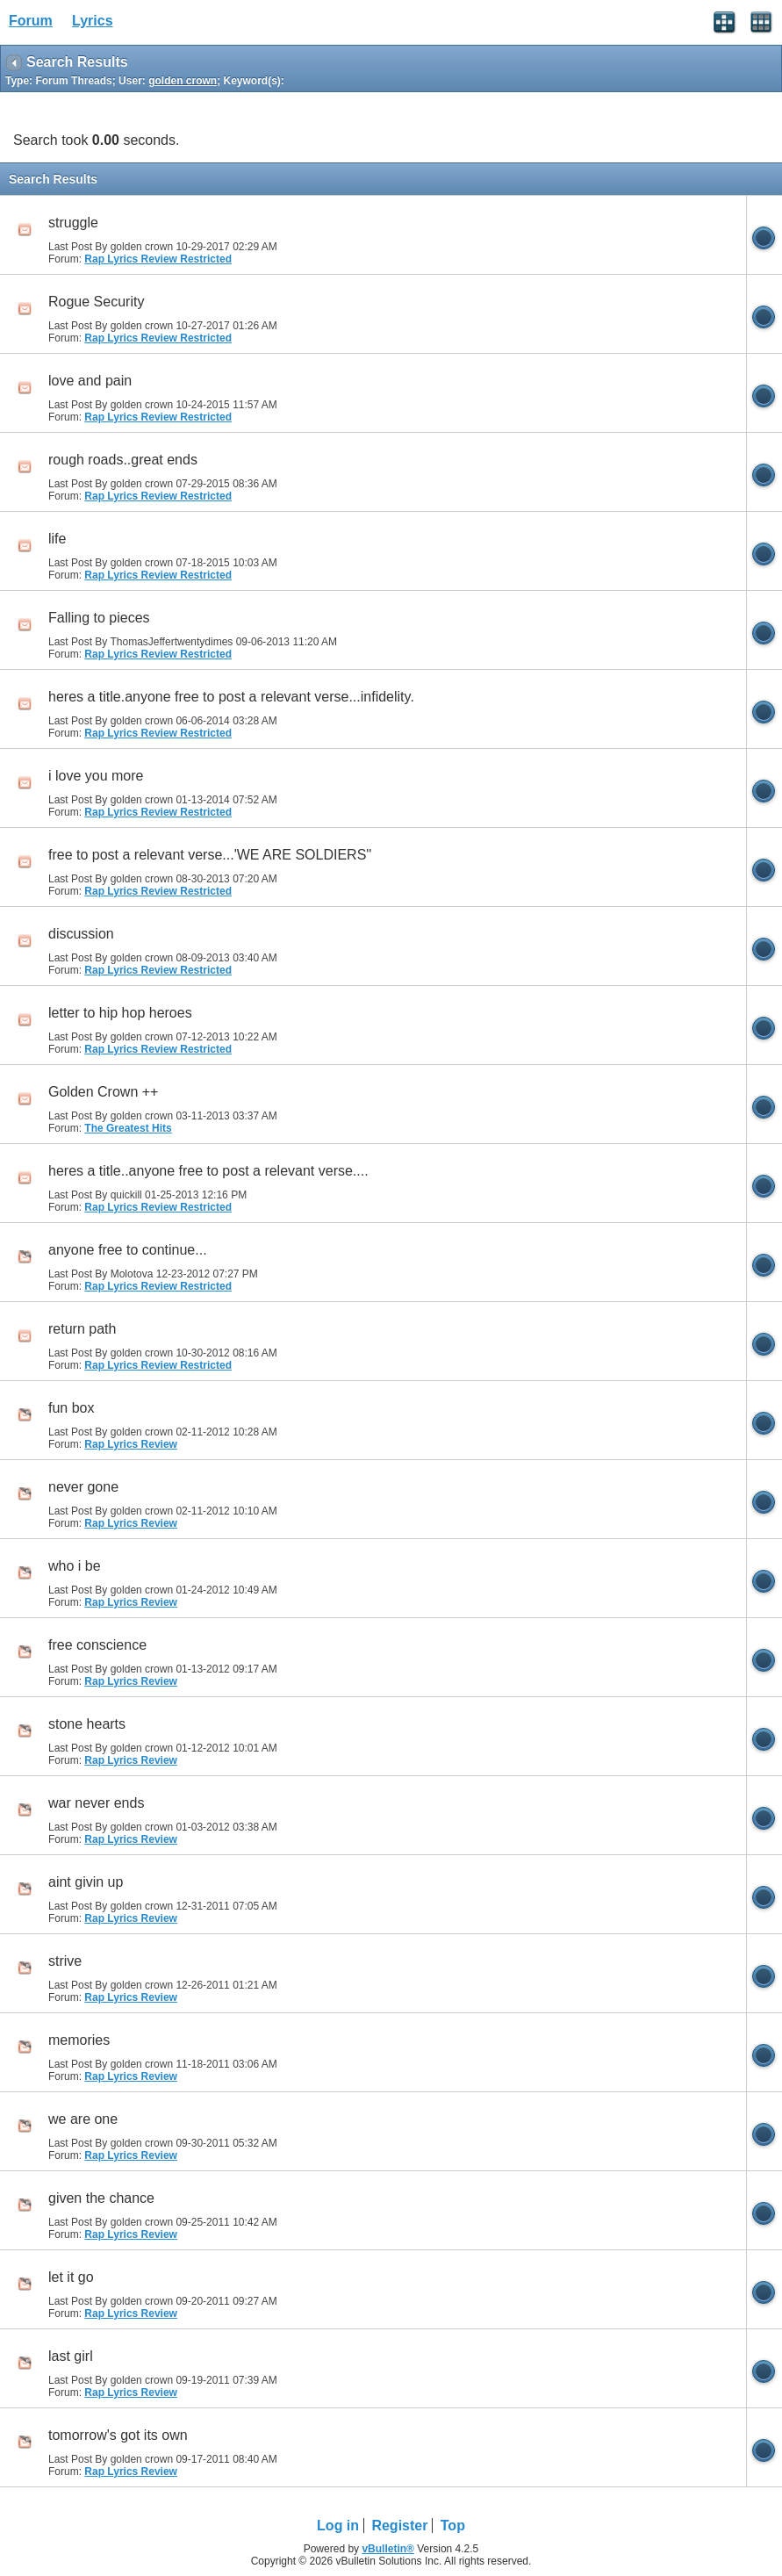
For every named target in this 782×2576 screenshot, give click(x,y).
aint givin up (85, 1881)
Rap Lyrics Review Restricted (158, 259)
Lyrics (92, 20)
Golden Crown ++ (103, 1091)
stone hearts (87, 1723)
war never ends (96, 1802)
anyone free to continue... (127, 1249)
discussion (81, 933)
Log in (338, 2525)
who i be (74, 1565)
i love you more (96, 775)
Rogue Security (96, 301)
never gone (83, 1486)
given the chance (101, 2198)
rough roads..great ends (122, 459)
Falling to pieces (99, 617)
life (57, 538)
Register (399, 2525)
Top (453, 2525)
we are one (83, 2119)
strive (65, 1961)
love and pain (90, 380)
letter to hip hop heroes (120, 1012)
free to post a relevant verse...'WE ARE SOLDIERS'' (209, 854)
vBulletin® (388, 2549)
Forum (31, 20)
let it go (71, 2277)
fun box (71, 1407)
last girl (70, 2356)
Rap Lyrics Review (130, 1444)
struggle (73, 222)
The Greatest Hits (127, 1128)
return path (82, 1328)
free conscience (97, 1644)
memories (79, 2040)
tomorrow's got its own (118, 2435)
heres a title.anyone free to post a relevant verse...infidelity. (231, 696)
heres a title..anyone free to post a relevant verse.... (208, 1170)
